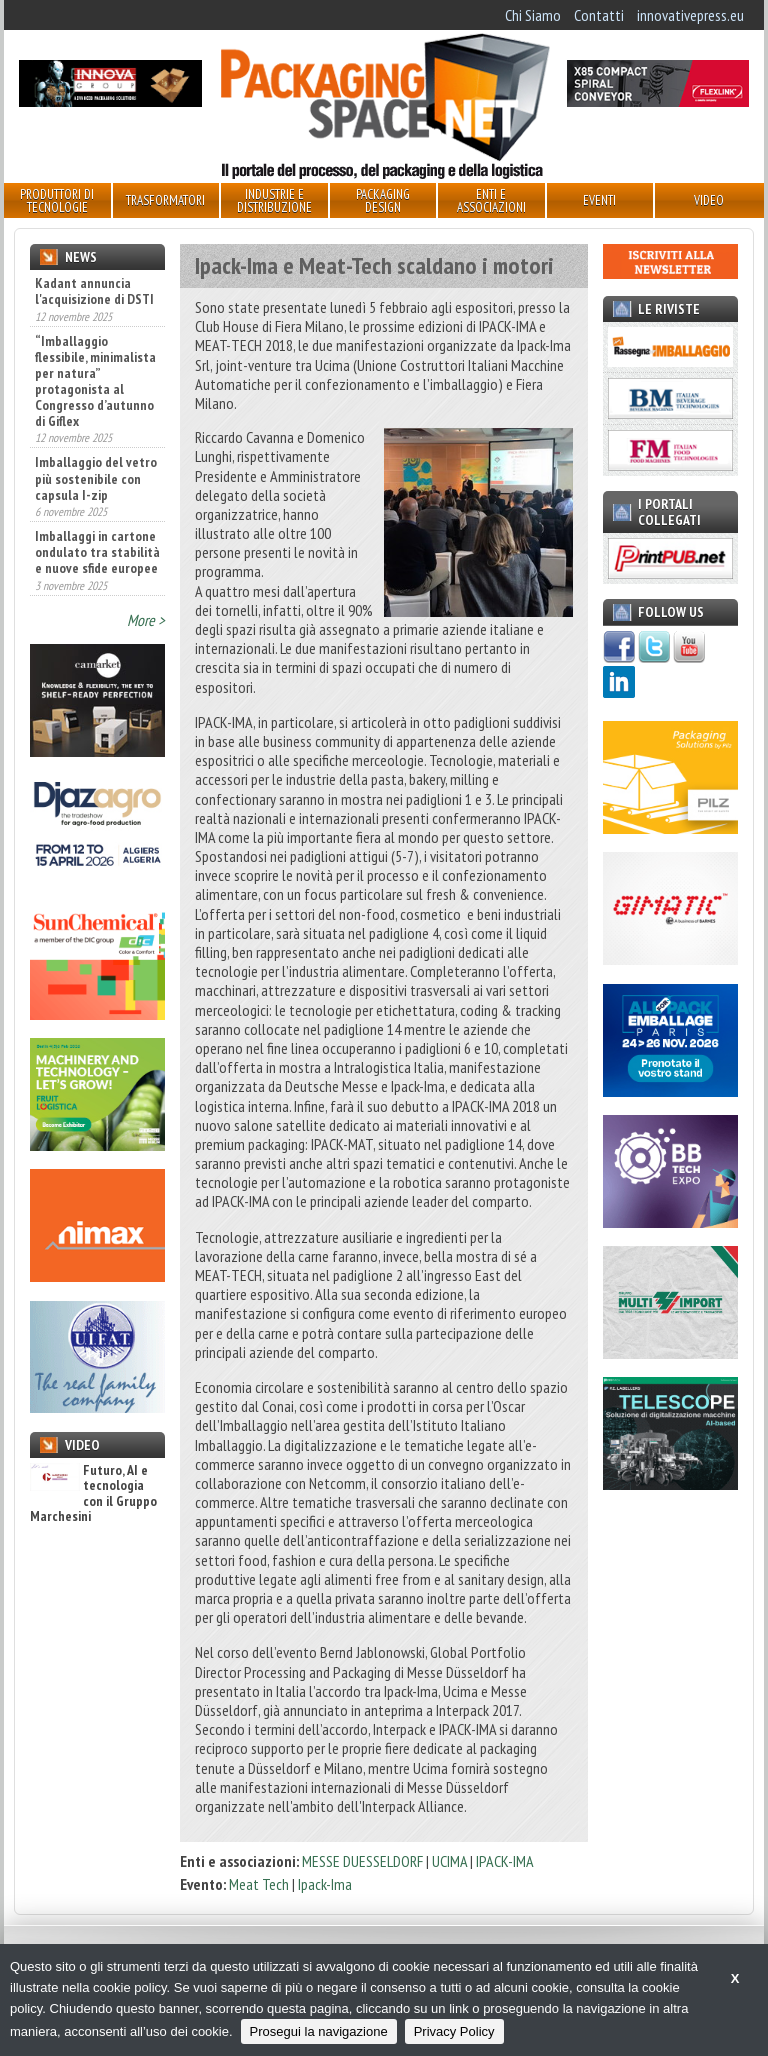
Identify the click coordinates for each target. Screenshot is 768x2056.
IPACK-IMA (505, 1861)
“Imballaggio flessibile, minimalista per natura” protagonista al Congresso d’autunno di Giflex (95, 381)
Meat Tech (259, 1884)
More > (146, 620)
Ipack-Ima (325, 1884)
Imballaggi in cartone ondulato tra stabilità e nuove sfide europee (97, 552)
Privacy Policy (454, 2031)
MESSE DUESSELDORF (362, 1861)
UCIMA (451, 1861)
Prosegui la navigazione (319, 2031)
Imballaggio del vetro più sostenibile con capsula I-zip (96, 478)
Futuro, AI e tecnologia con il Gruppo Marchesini (93, 1494)
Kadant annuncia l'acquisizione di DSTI (94, 291)
